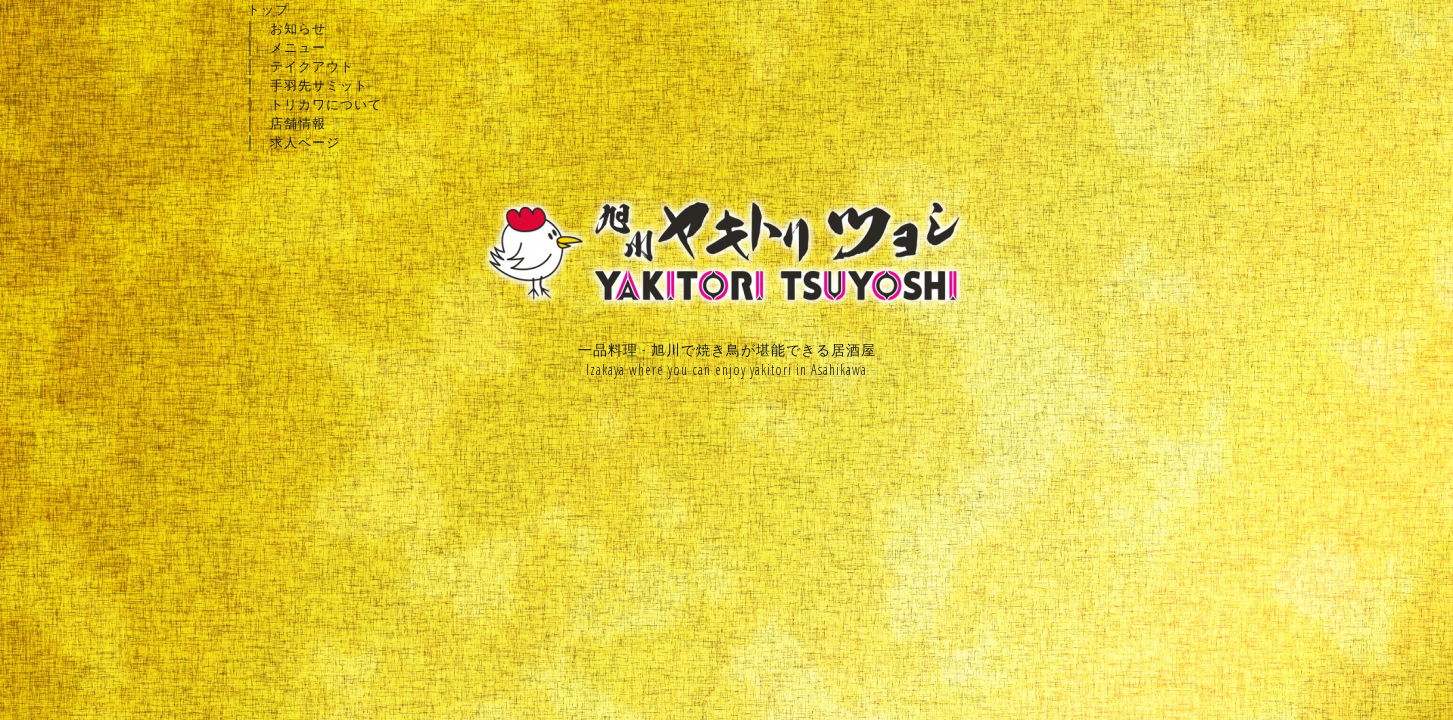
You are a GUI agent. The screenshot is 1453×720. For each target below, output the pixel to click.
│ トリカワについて (314, 104)
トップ (268, 9)
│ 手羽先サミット (307, 85)
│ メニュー (286, 47)
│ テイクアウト (300, 66)
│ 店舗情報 (286, 123)
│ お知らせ (286, 28)
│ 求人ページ (293, 142)
